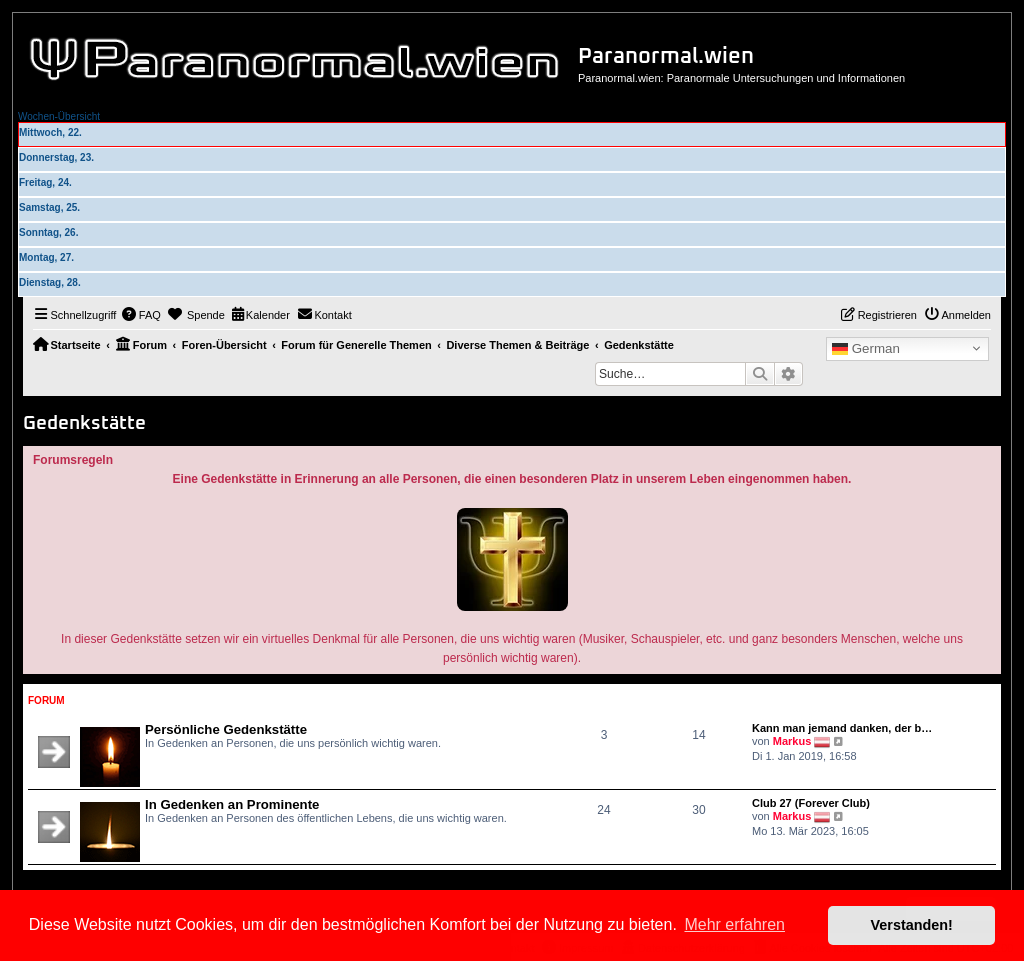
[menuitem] (141, 315)
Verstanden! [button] (912, 925)
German (866, 349)
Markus (792, 741)
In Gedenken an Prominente (232, 804)
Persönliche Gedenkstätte (226, 729)
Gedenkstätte (84, 423)
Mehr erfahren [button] (734, 924)
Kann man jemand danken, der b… (842, 728)
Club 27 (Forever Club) (811, 803)
